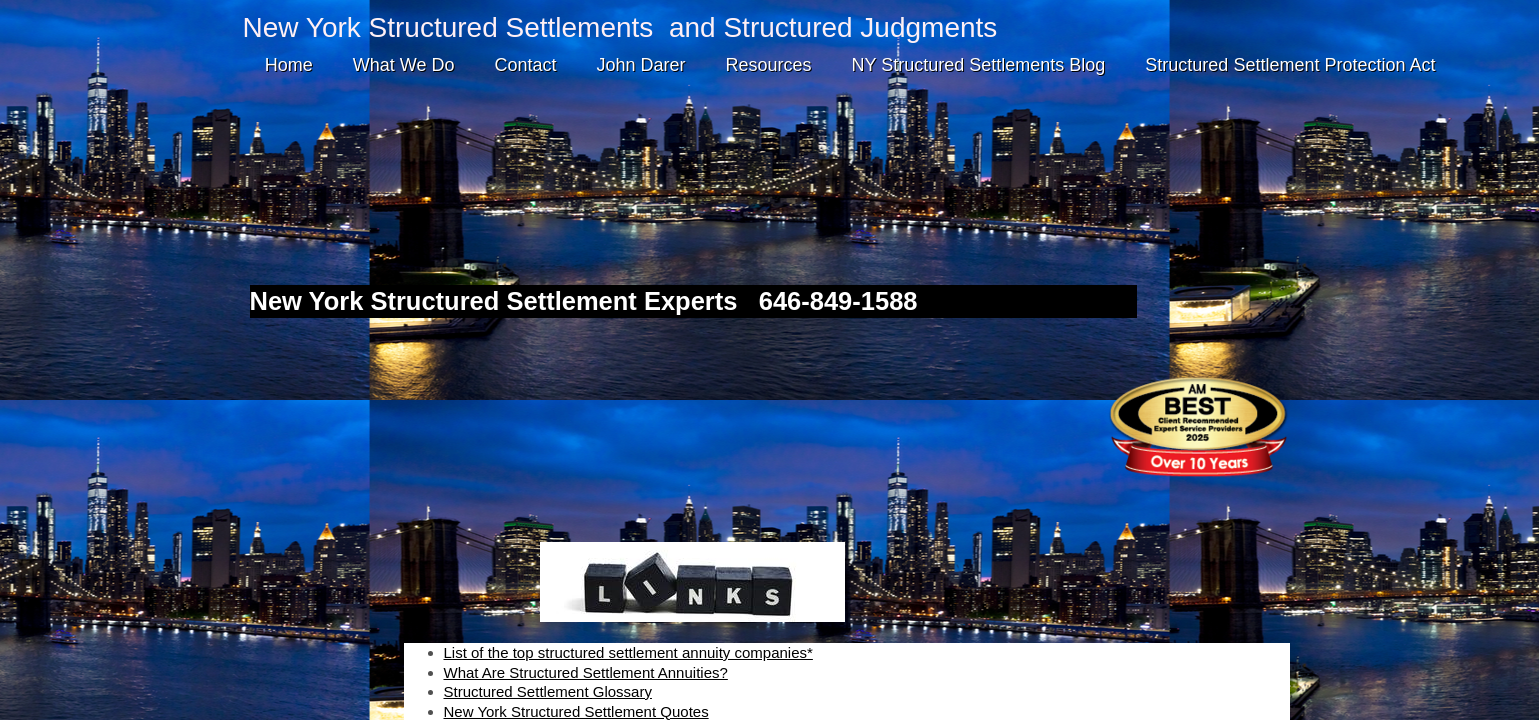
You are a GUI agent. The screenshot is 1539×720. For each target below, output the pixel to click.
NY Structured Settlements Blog (979, 65)
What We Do (404, 65)
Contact (525, 65)
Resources (769, 65)
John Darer (640, 65)
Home (289, 65)
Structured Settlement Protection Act (1290, 65)
